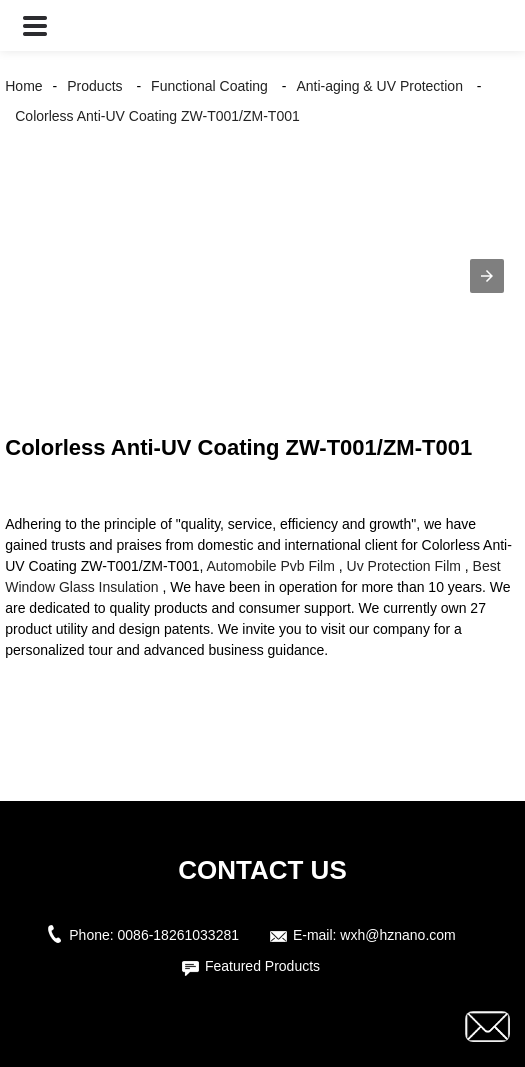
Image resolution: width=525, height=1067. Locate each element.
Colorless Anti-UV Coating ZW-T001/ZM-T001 (157, 116)
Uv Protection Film (404, 566)
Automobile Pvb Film (271, 566)
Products (94, 86)
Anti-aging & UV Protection (379, 86)
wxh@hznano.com (397, 935)
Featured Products (262, 966)
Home (23, 86)
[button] (35, 25)
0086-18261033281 (178, 935)
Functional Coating (209, 86)
